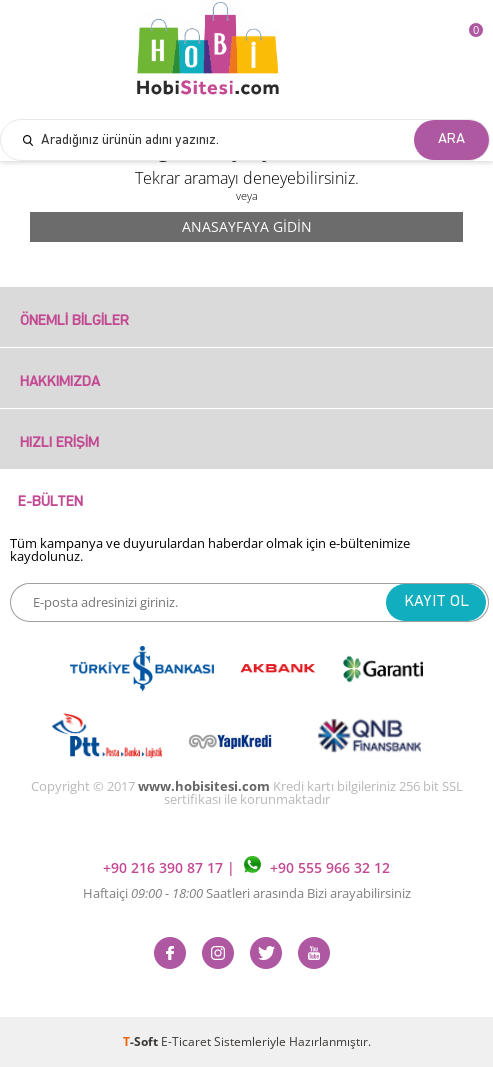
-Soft (142, 1041)
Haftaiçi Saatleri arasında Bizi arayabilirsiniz (247, 893)
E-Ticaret (186, 1041)
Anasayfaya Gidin (247, 226)
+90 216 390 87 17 (165, 867)
